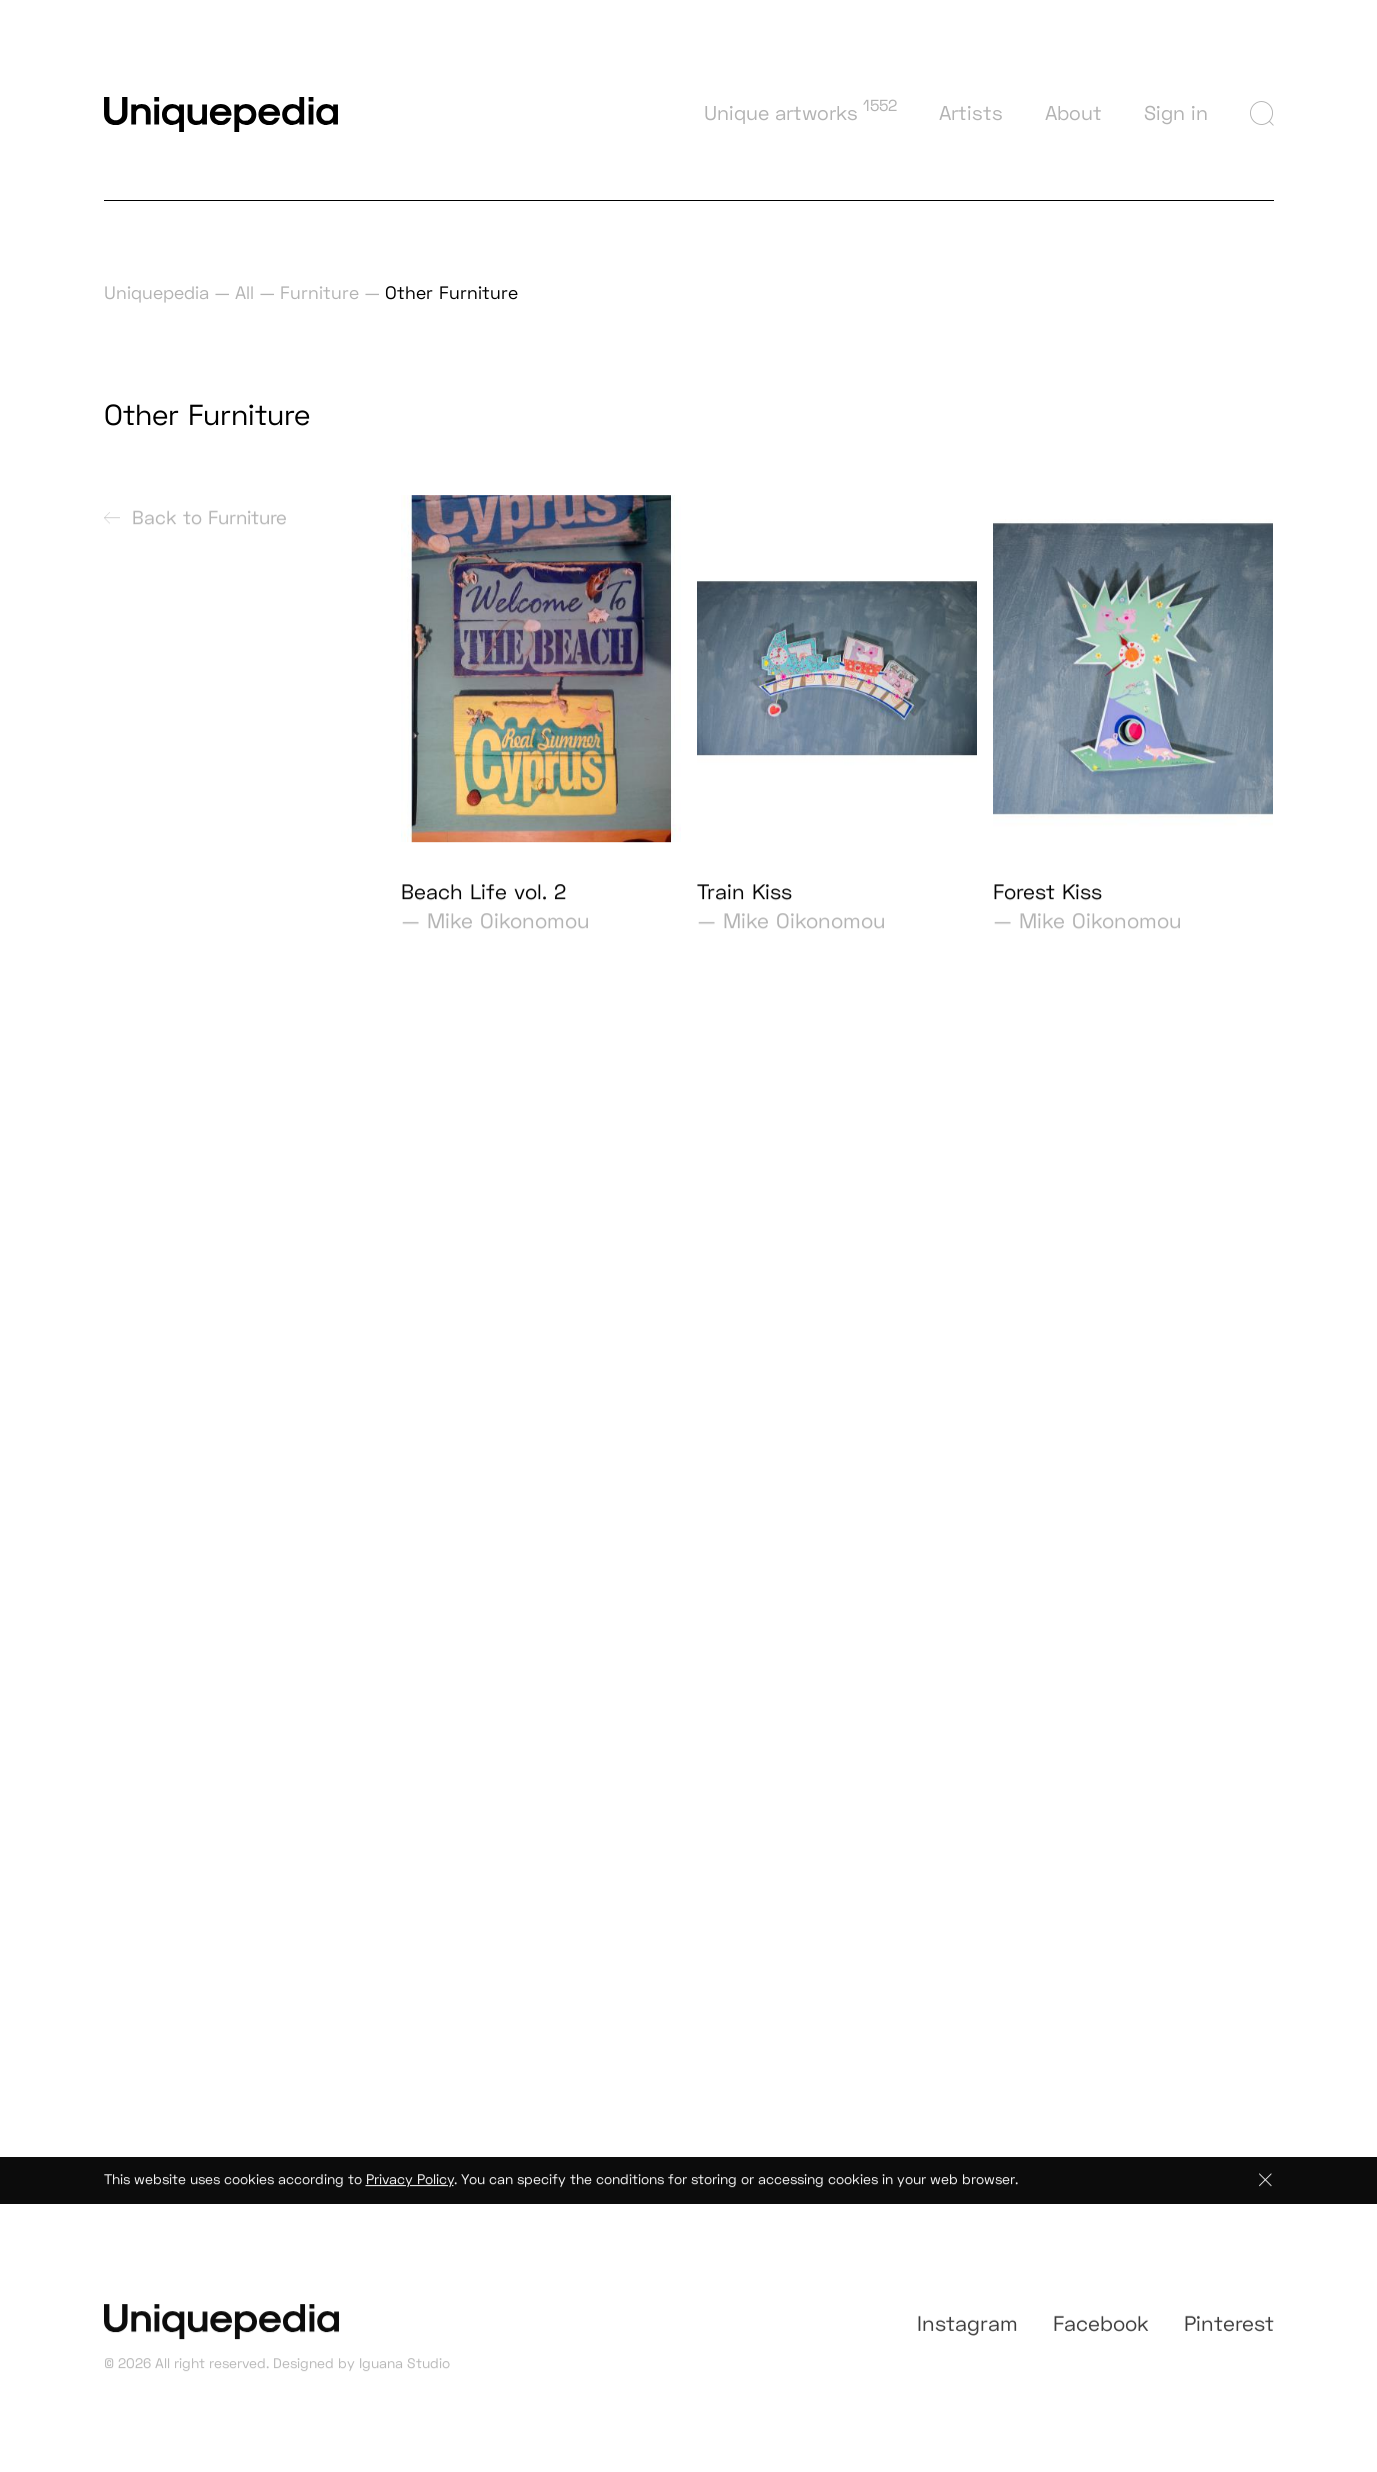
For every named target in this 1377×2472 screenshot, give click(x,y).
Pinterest (1229, 2339)
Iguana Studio (404, 2374)
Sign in (1176, 113)
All (244, 292)
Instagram (967, 2339)
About (1073, 113)
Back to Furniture (195, 525)
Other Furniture (451, 292)
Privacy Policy (410, 2190)
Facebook (1101, 2339)
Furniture (319, 292)
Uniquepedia (156, 292)
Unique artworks (800, 111)
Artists (971, 113)
